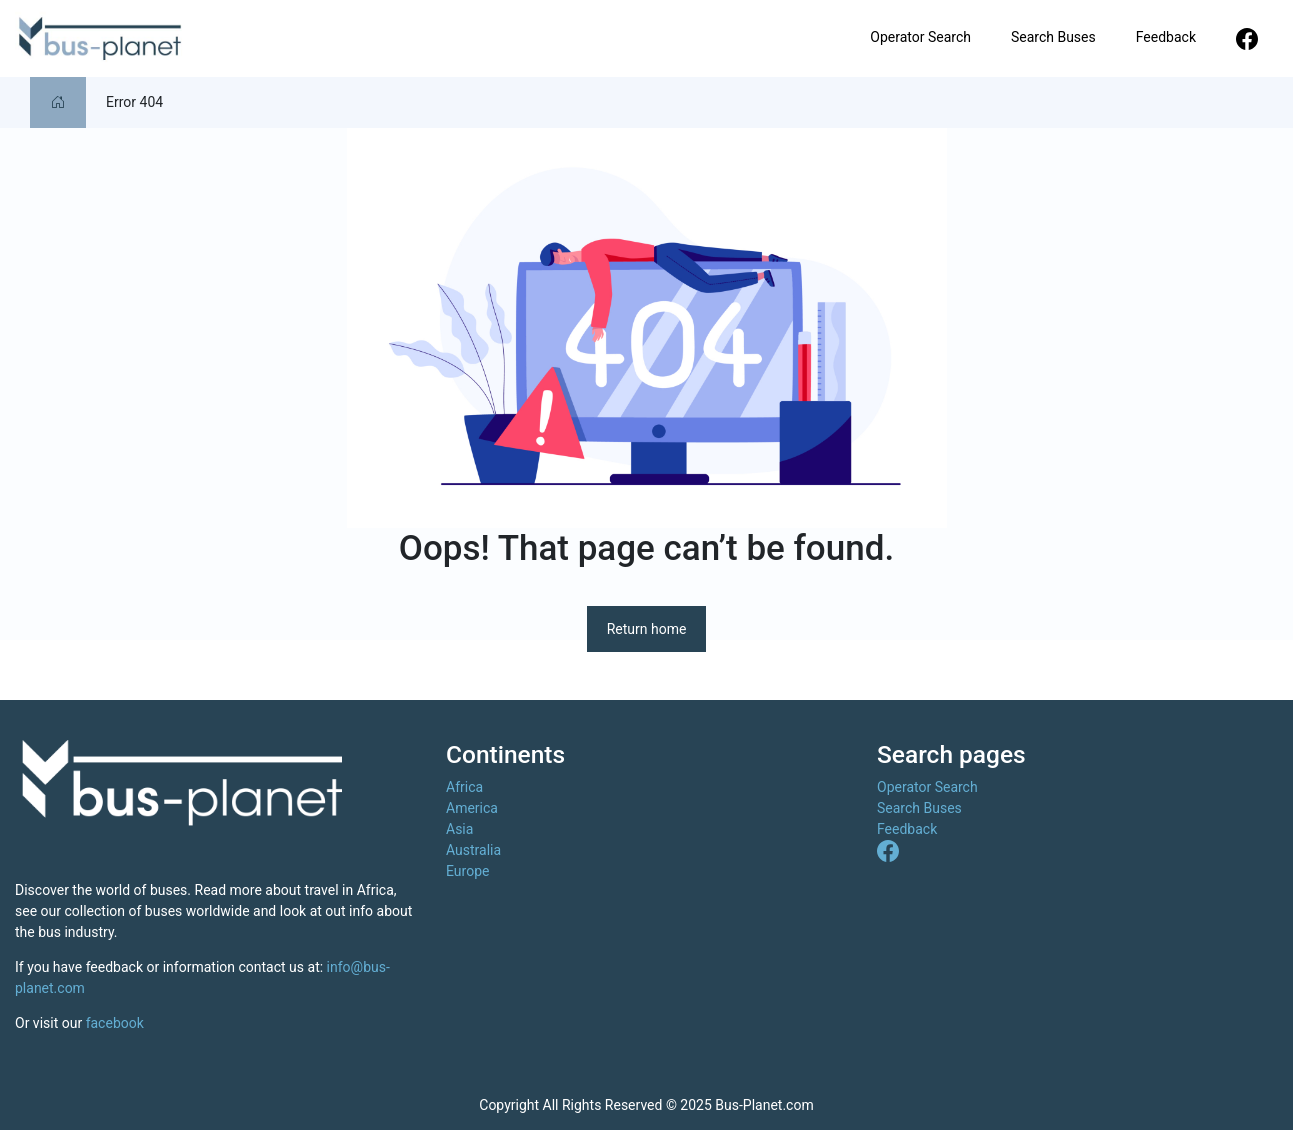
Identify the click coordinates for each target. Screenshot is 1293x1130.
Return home (647, 629)
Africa (464, 787)
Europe (467, 871)
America (472, 808)
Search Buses (1053, 37)
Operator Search (920, 37)
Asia (459, 829)
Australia (473, 850)
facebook (115, 1023)
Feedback (1166, 37)
